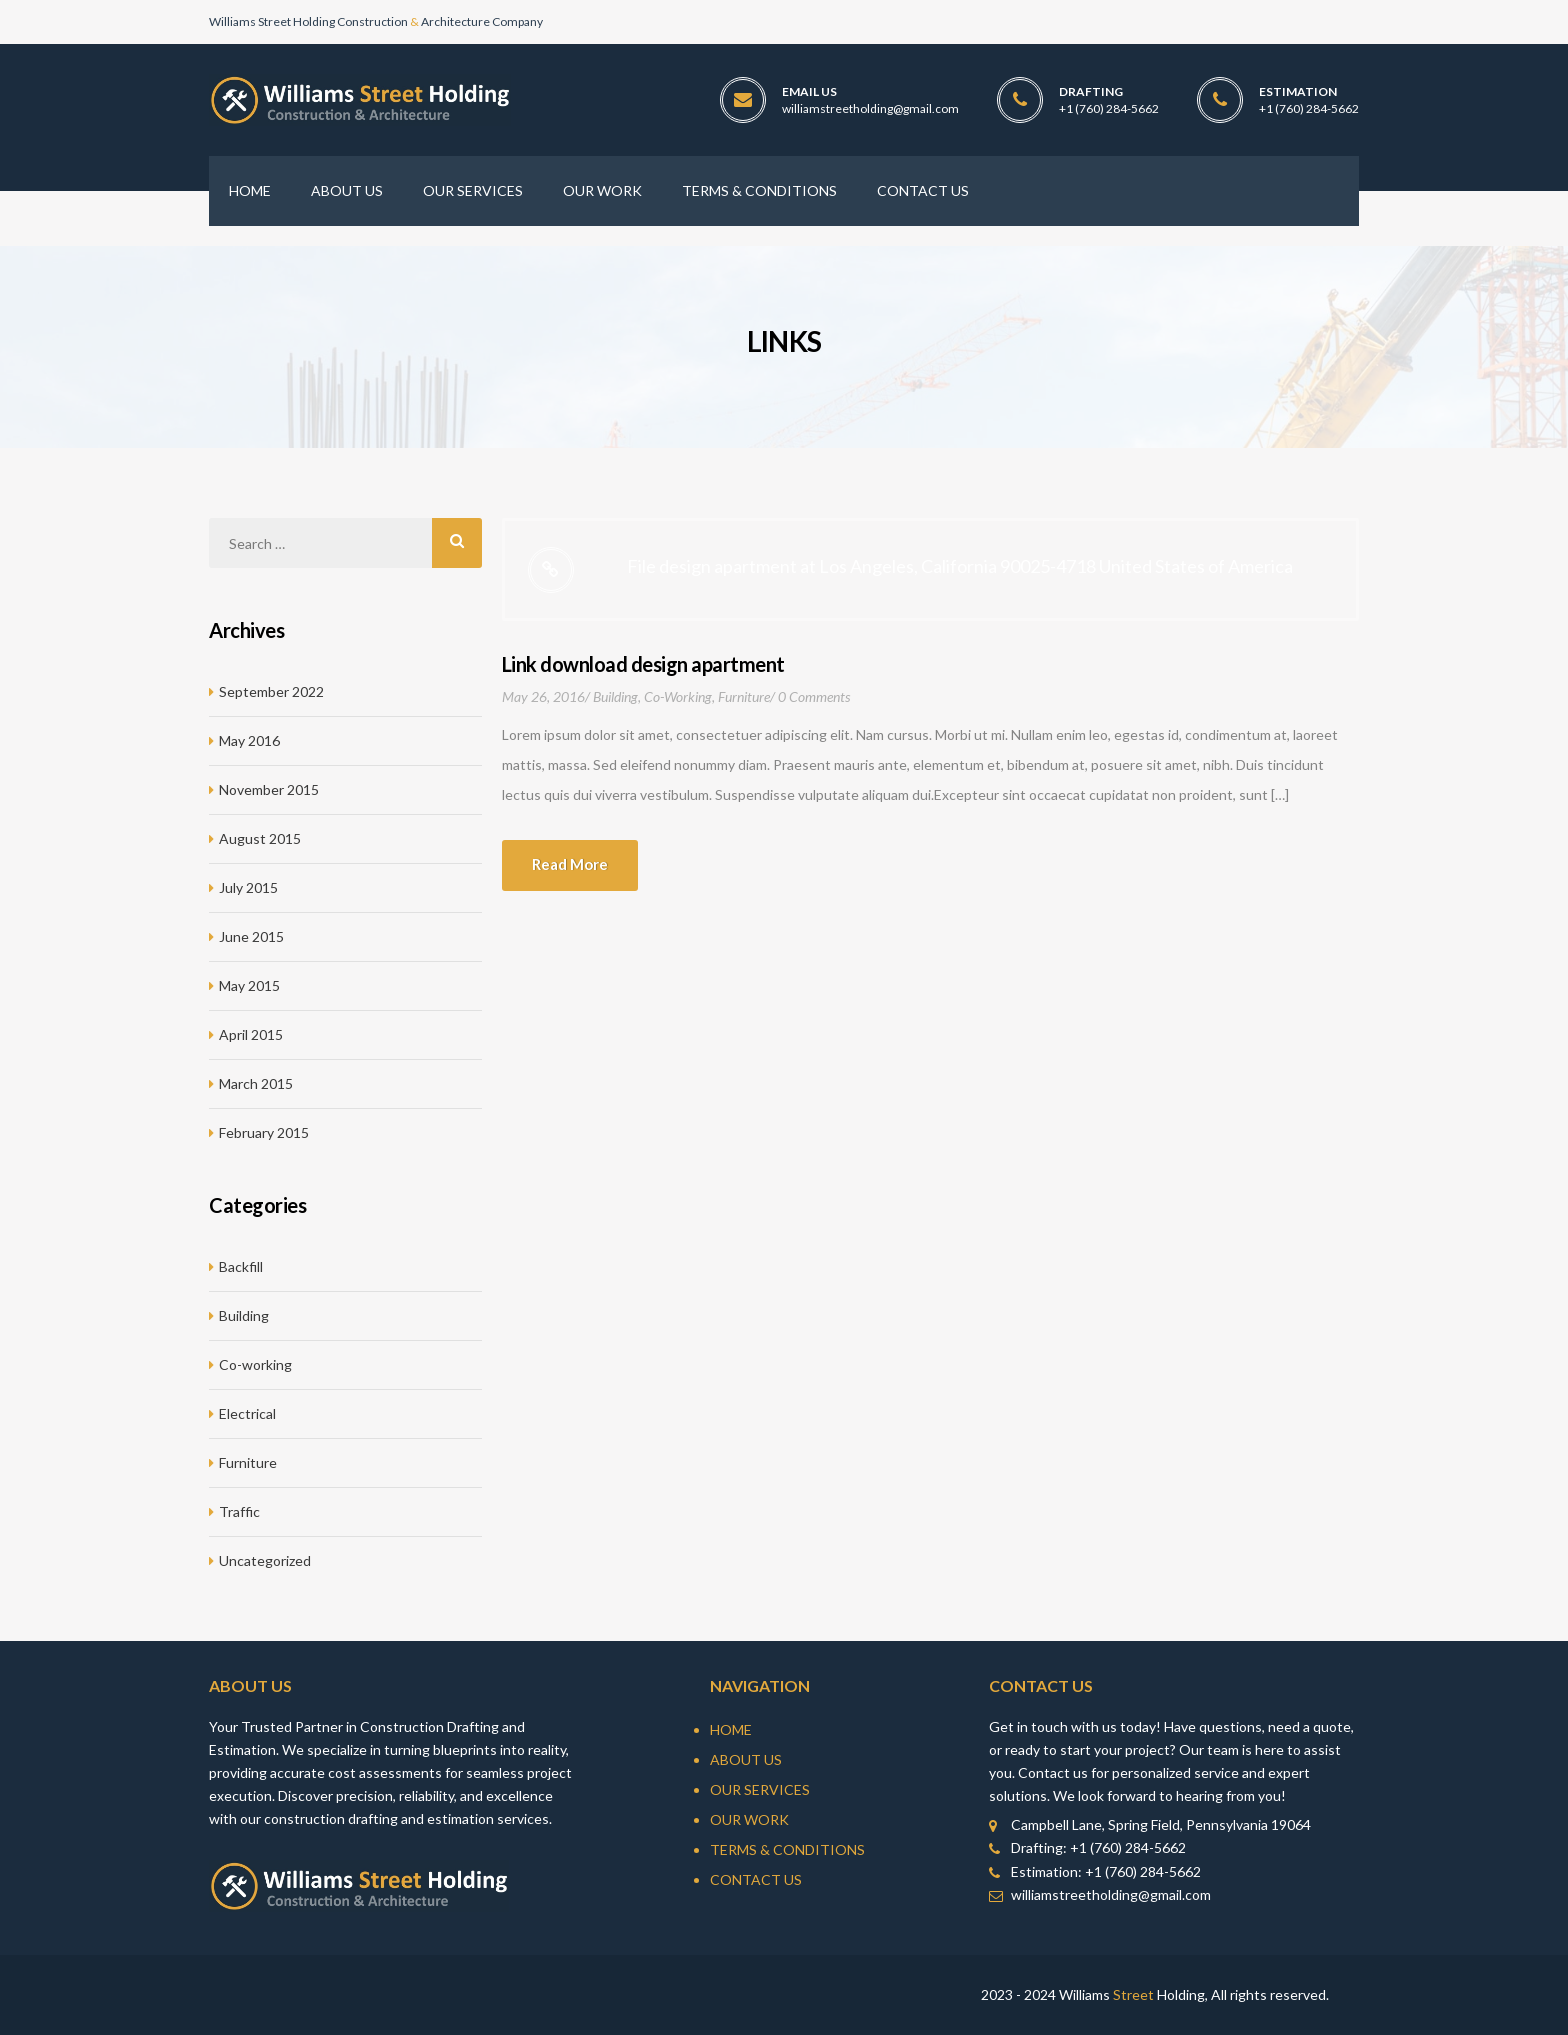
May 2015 (249, 985)
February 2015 (264, 1132)
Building (615, 696)
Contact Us (756, 1879)
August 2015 (260, 838)
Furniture (744, 696)
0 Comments (814, 696)
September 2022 (271, 691)
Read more (570, 864)
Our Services (760, 1789)
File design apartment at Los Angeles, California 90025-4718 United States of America (960, 566)
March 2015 (256, 1083)
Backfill (241, 1266)
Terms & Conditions (787, 1849)
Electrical (247, 1413)
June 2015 (251, 936)
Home (731, 1729)
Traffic (239, 1511)
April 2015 (251, 1034)
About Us (746, 1759)
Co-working (678, 696)
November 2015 (269, 789)
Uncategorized (265, 1560)
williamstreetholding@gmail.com (870, 108)
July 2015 (248, 887)
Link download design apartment (643, 664)
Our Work (749, 1819)
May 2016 (249, 740)
